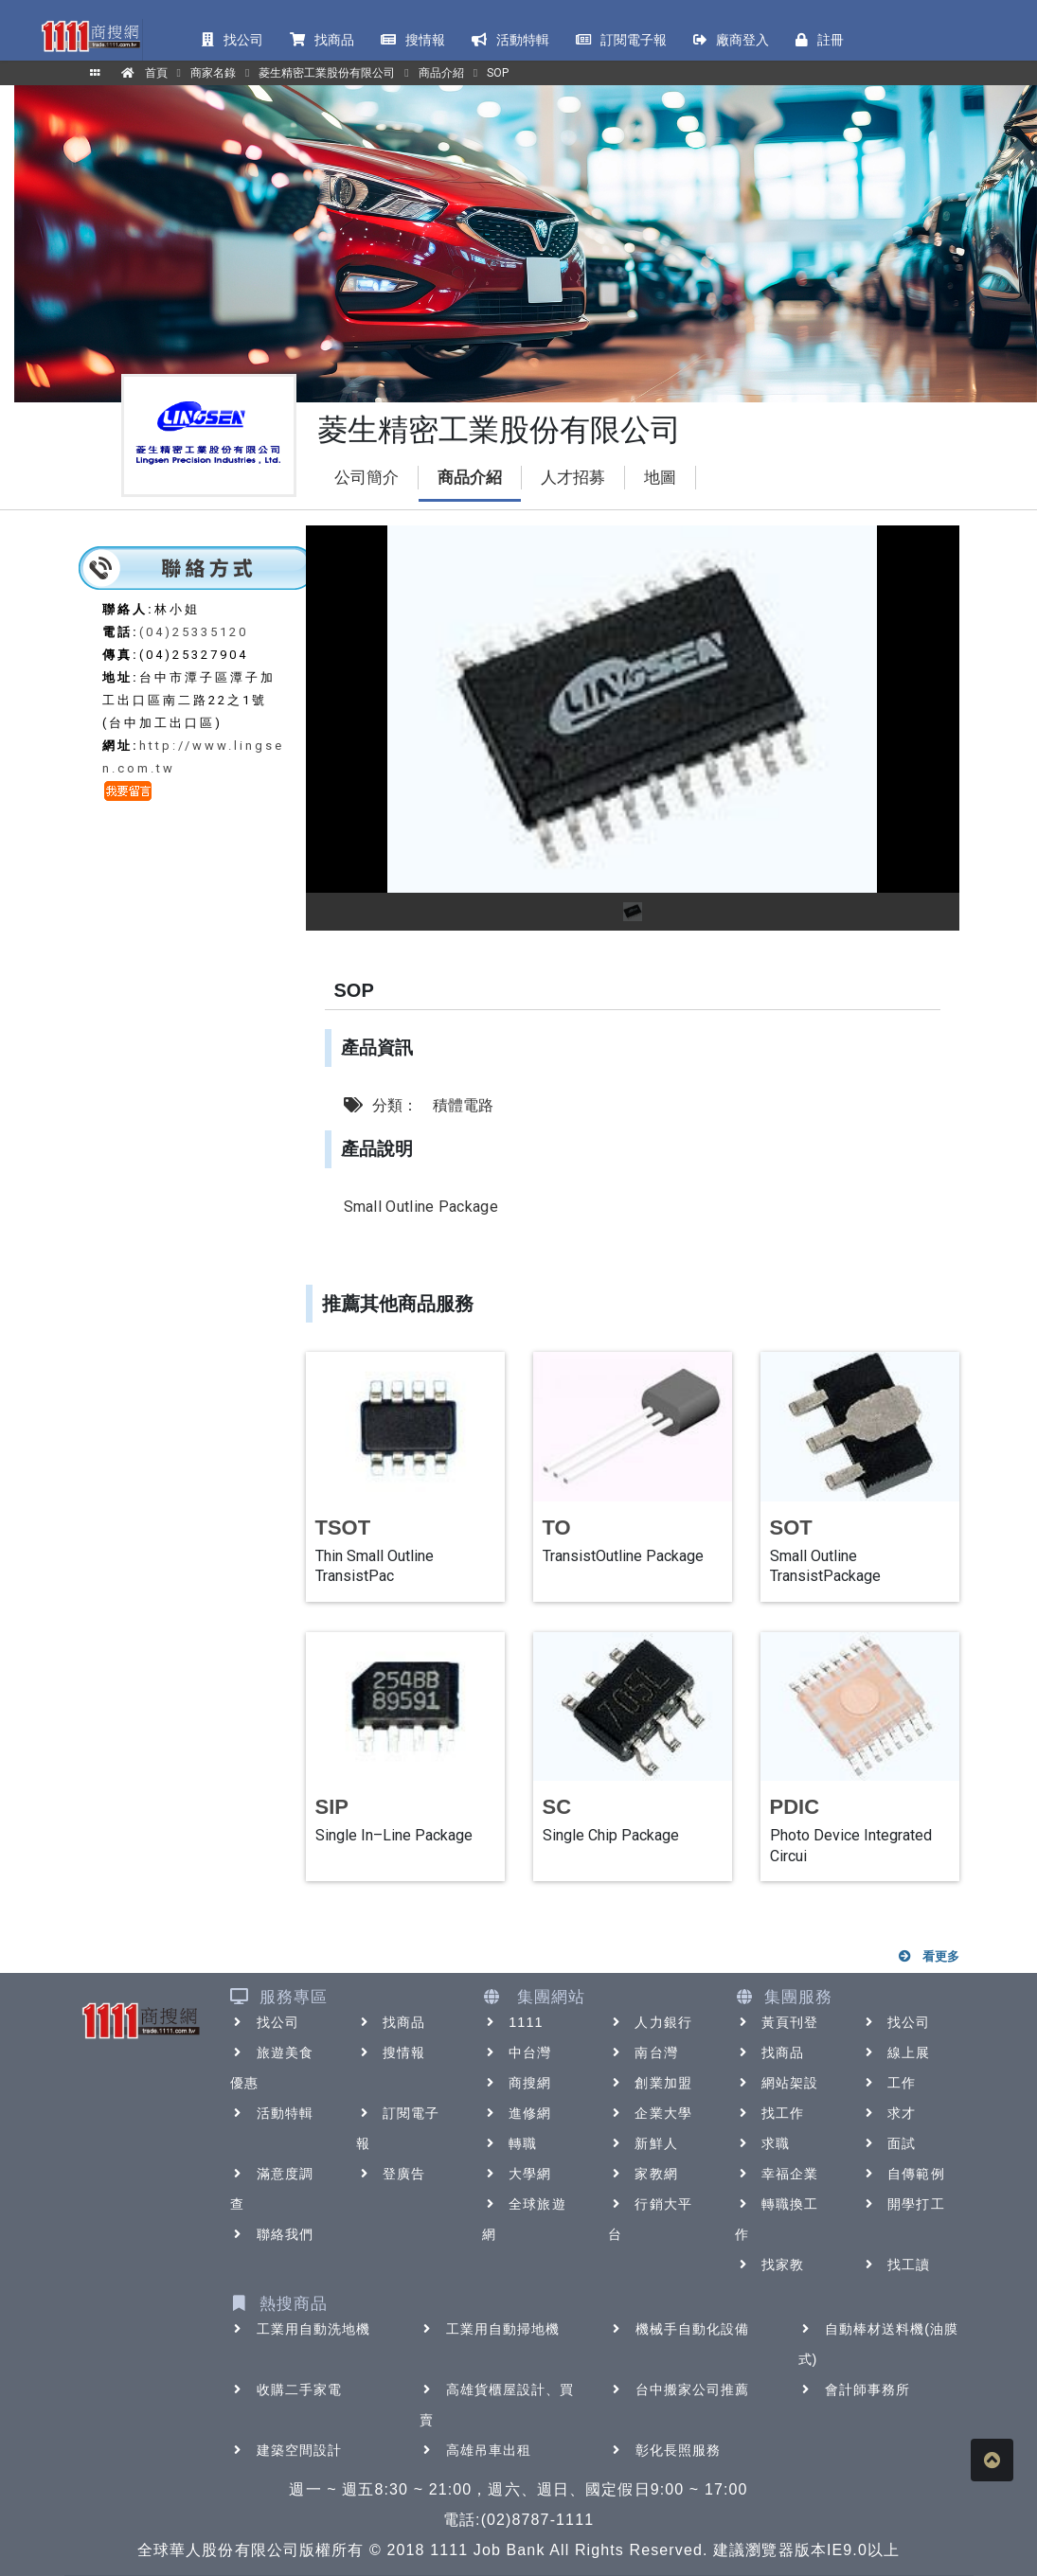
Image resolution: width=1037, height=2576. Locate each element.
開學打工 (902, 2204)
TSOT (343, 1527)
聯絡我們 (271, 2234)
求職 (762, 2143)
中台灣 (516, 2052)
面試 (888, 2143)
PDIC (795, 1807)
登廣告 (390, 2173)
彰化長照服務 (665, 2450)
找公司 (264, 2022)
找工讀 (895, 2264)
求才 (888, 2113)
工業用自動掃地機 (490, 2328)
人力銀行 (649, 2022)
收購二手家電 (286, 2389)
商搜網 (516, 2082)
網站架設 (776, 2082)
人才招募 (573, 478)
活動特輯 (271, 2113)
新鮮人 (642, 2143)
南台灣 (642, 2052)
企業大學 (649, 2113)
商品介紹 (470, 478)
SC (557, 1807)
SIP (332, 1807)
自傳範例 (902, 2173)
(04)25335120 (193, 632)
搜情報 (390, 2052)
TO (557, 1527)
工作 (888, 2082)
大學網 (516, 2173)
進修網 (516, 2113)
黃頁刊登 (776, 2022)
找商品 (390, 2022)
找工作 (769, 2113)
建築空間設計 (286, 2450)
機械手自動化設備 (679, 2328)
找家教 (769, 2264)
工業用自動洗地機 (300, 2328)
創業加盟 (649, 2082)
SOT (791, 1527)
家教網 (642, 2173)
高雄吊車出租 (476, 2450)
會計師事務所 (854, 2389)
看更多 (927, 1956)
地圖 (660, 478)
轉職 (509, 2143)
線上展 (895, 2052)
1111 (513, 2022)
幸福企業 (776, 2173)
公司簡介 (366, 478)
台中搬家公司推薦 (679, 2389)
